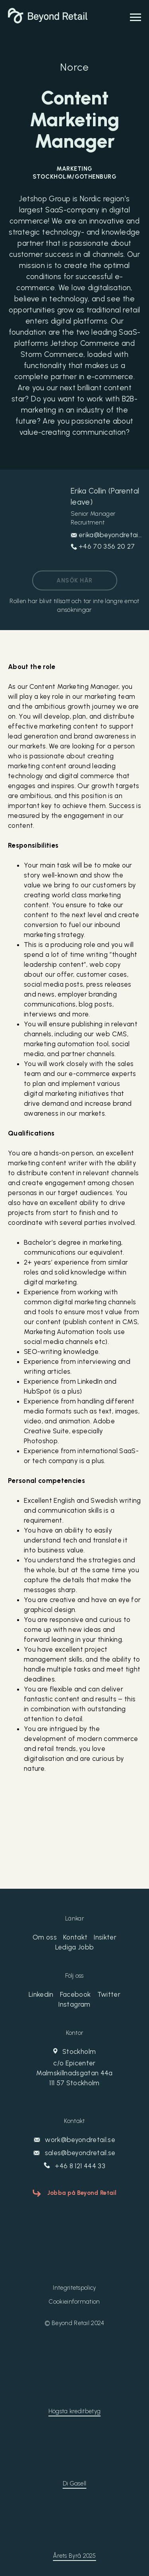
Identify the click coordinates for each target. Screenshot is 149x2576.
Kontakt (75, 1937)
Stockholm (74, 2068)
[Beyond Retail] (47, 21)
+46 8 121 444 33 (74, 2166)
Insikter (105, 1937)
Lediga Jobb (74, 1947)
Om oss (45, 1937)
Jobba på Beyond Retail (82, 2192)
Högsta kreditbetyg (74, 2411)
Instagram (74, 2004)
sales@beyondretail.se (74, 2153)
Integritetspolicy (74, 2287)
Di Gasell (75, 2483)
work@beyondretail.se (74, 2140)
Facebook (75, 1994)
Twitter (108, 1994)
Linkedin (41, 1994)
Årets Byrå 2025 (74, 2555)
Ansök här (74, 580)
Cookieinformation (74, 2301)
